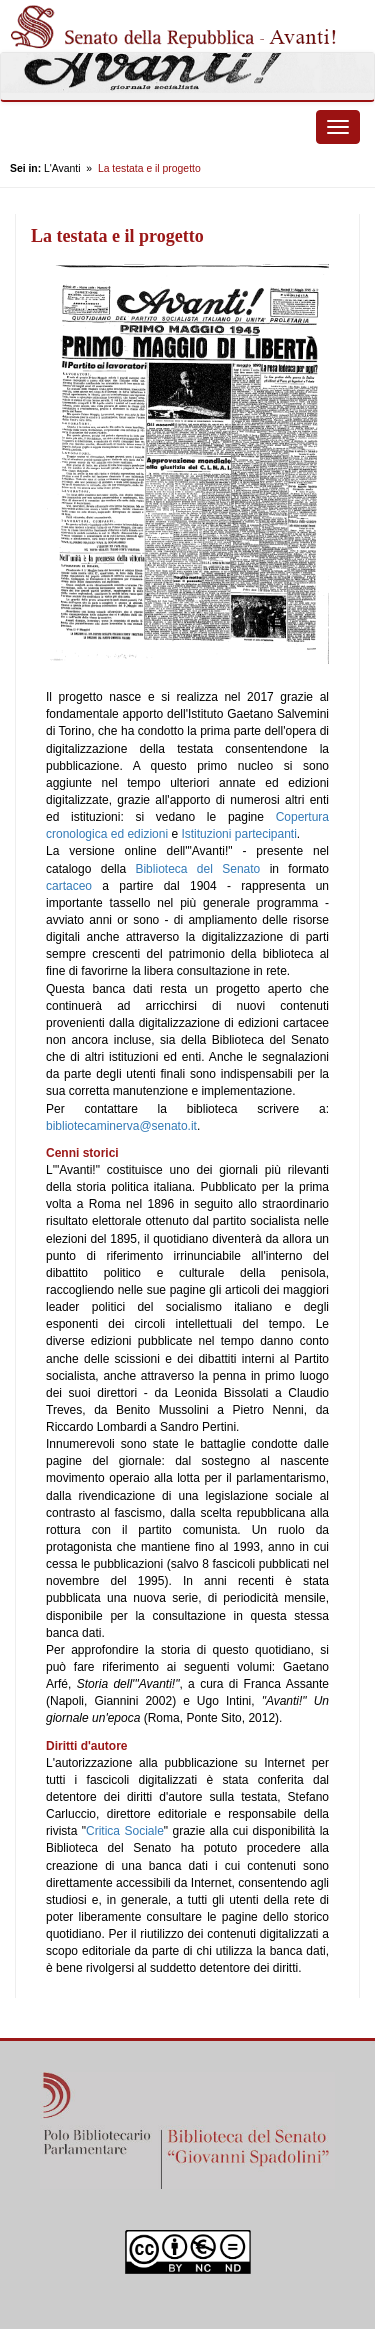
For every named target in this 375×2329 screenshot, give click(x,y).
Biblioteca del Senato (197, 869)
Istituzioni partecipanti (238, 834)
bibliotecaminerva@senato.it (121, 1126)
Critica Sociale (125, 1831)
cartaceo (69, 886)
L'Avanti (62, 168)
